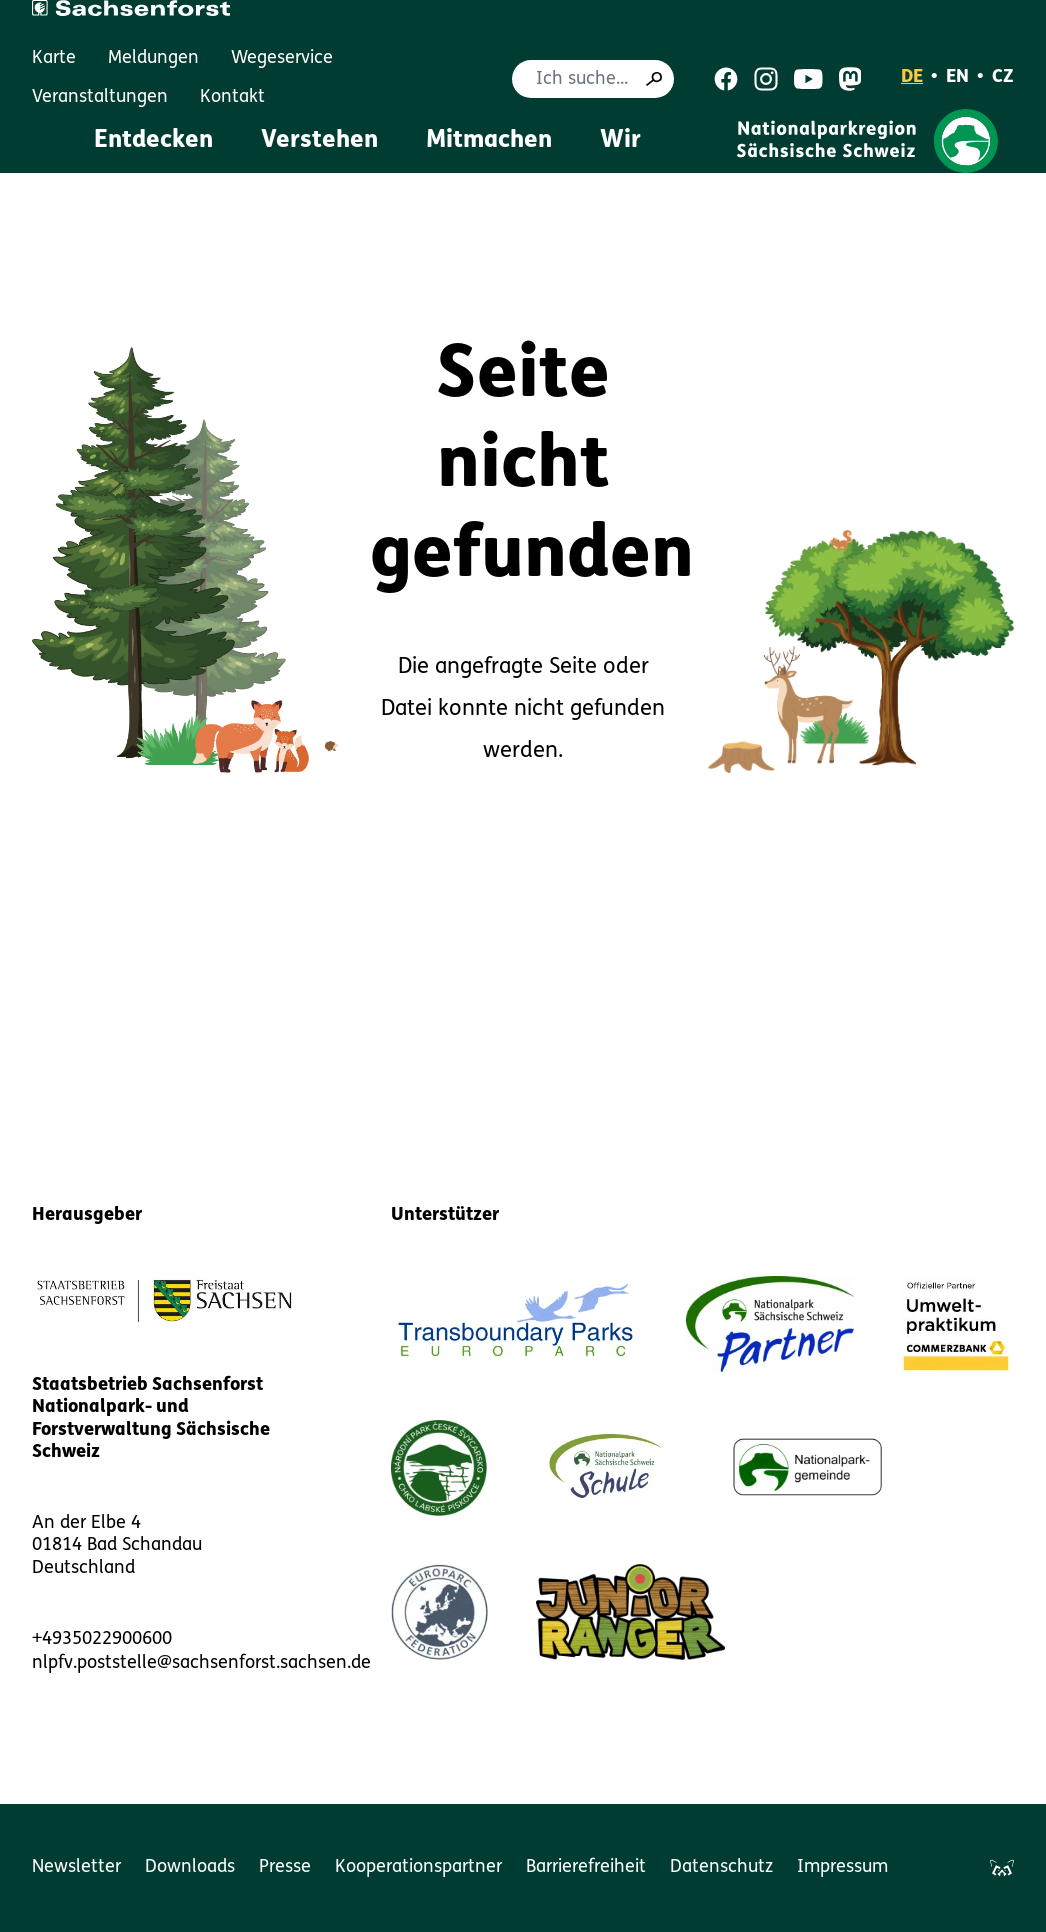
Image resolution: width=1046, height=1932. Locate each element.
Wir (620, 141)
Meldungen (153, 58)
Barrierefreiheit (586, 1867)
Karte (54, 58)
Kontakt (232, 97)
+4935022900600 (102, 1639)
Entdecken (153, 141)
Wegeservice (282, 58)
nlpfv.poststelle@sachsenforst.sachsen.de (201, 1663)
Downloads (190, 1867)
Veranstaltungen (100, 97)
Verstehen (319, 141)
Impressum (842, 1867)
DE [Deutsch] (912, 77)
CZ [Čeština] (1003, 77)
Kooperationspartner (418, 1867)
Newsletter (76, 1867)
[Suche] (654, 79)
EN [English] (957, 77)
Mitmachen (489, 141)
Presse (285, 1867)
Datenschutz (721, 1867)
